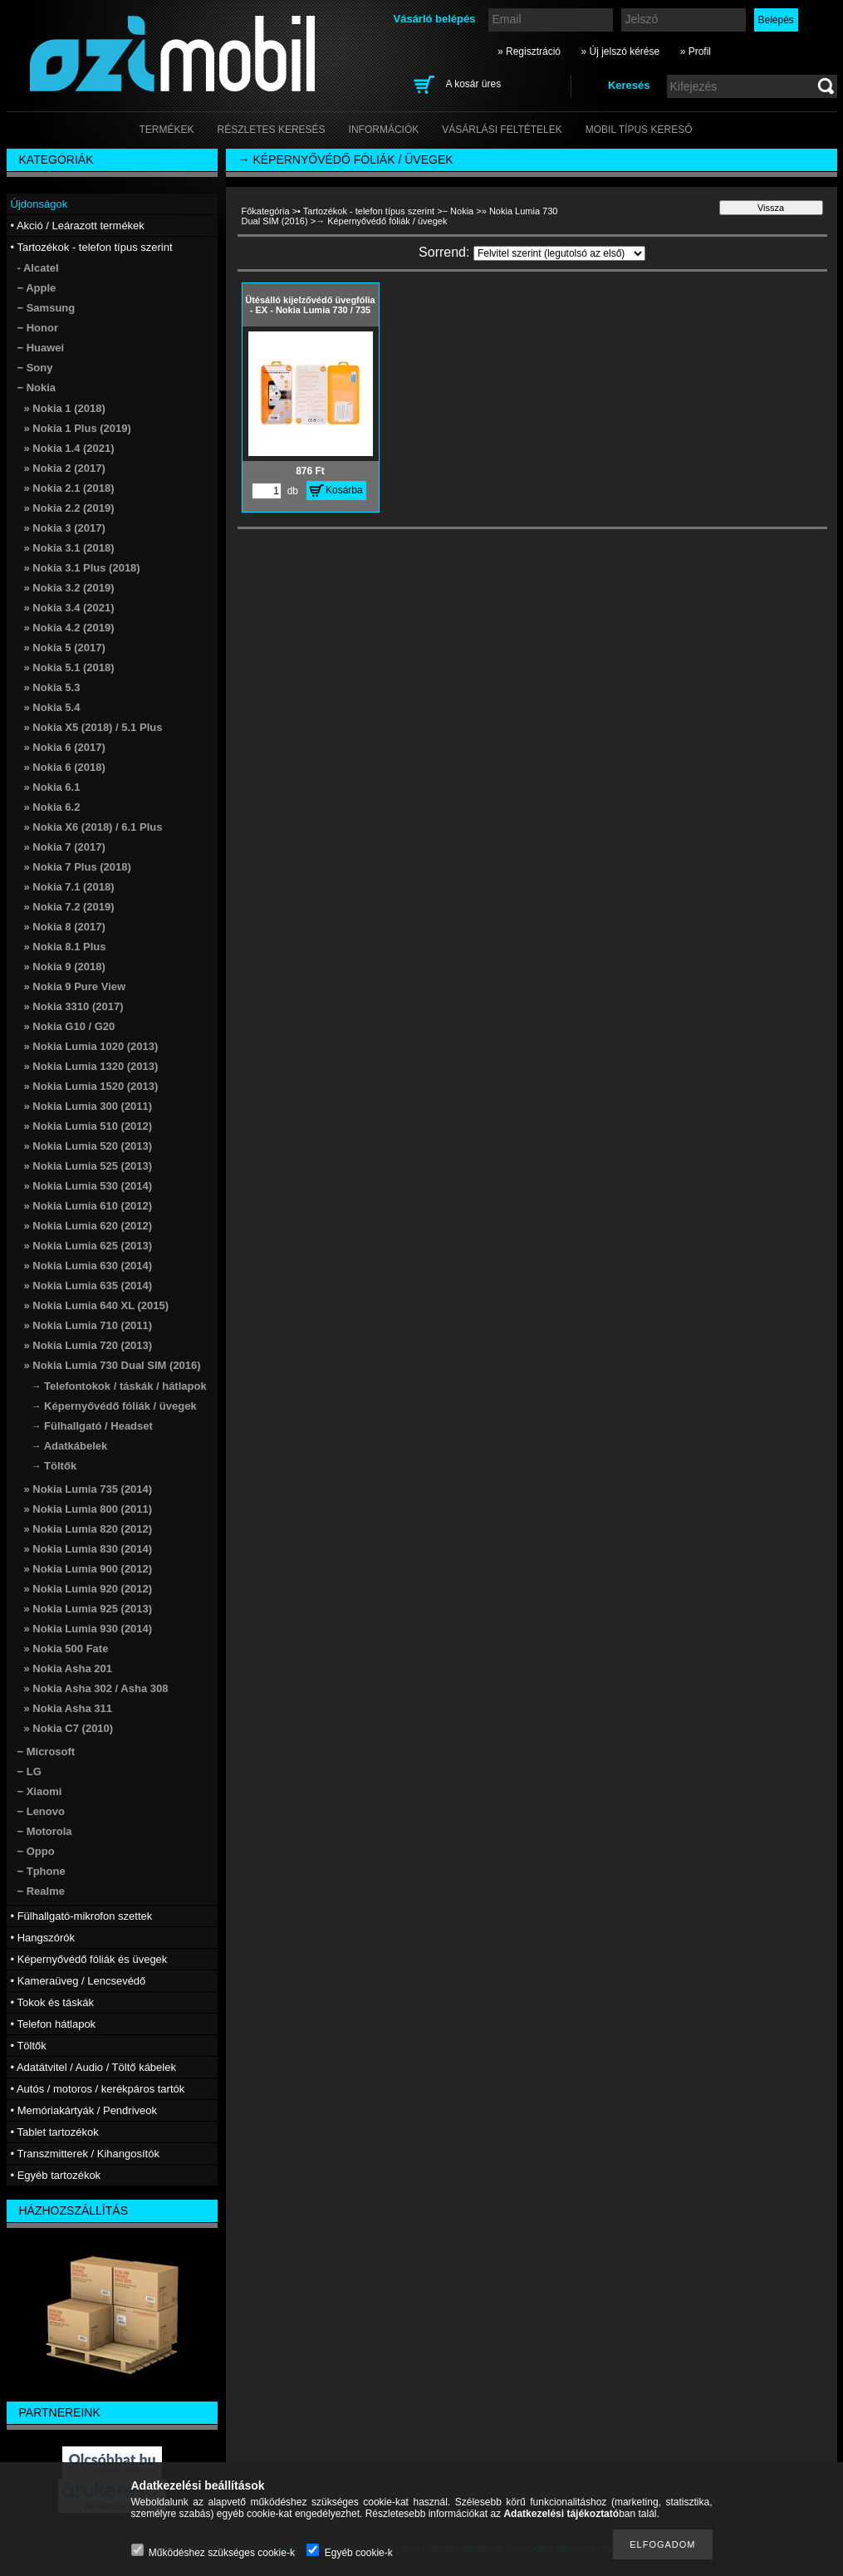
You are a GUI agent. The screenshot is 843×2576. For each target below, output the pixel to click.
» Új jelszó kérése (620, 51)
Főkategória (266, 211)
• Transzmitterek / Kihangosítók (85, 2153)
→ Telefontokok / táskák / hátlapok (119, 1386)
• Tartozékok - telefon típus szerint (365, 211)
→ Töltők (54, 1466)
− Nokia (458, 211)
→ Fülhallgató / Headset (92, 1426)
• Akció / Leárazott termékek (78, 225)
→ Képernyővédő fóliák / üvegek (114, 1406)
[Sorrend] (559, 253)
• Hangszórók (43, 1937)
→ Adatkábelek (69, 1446)
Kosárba (344, 490)
